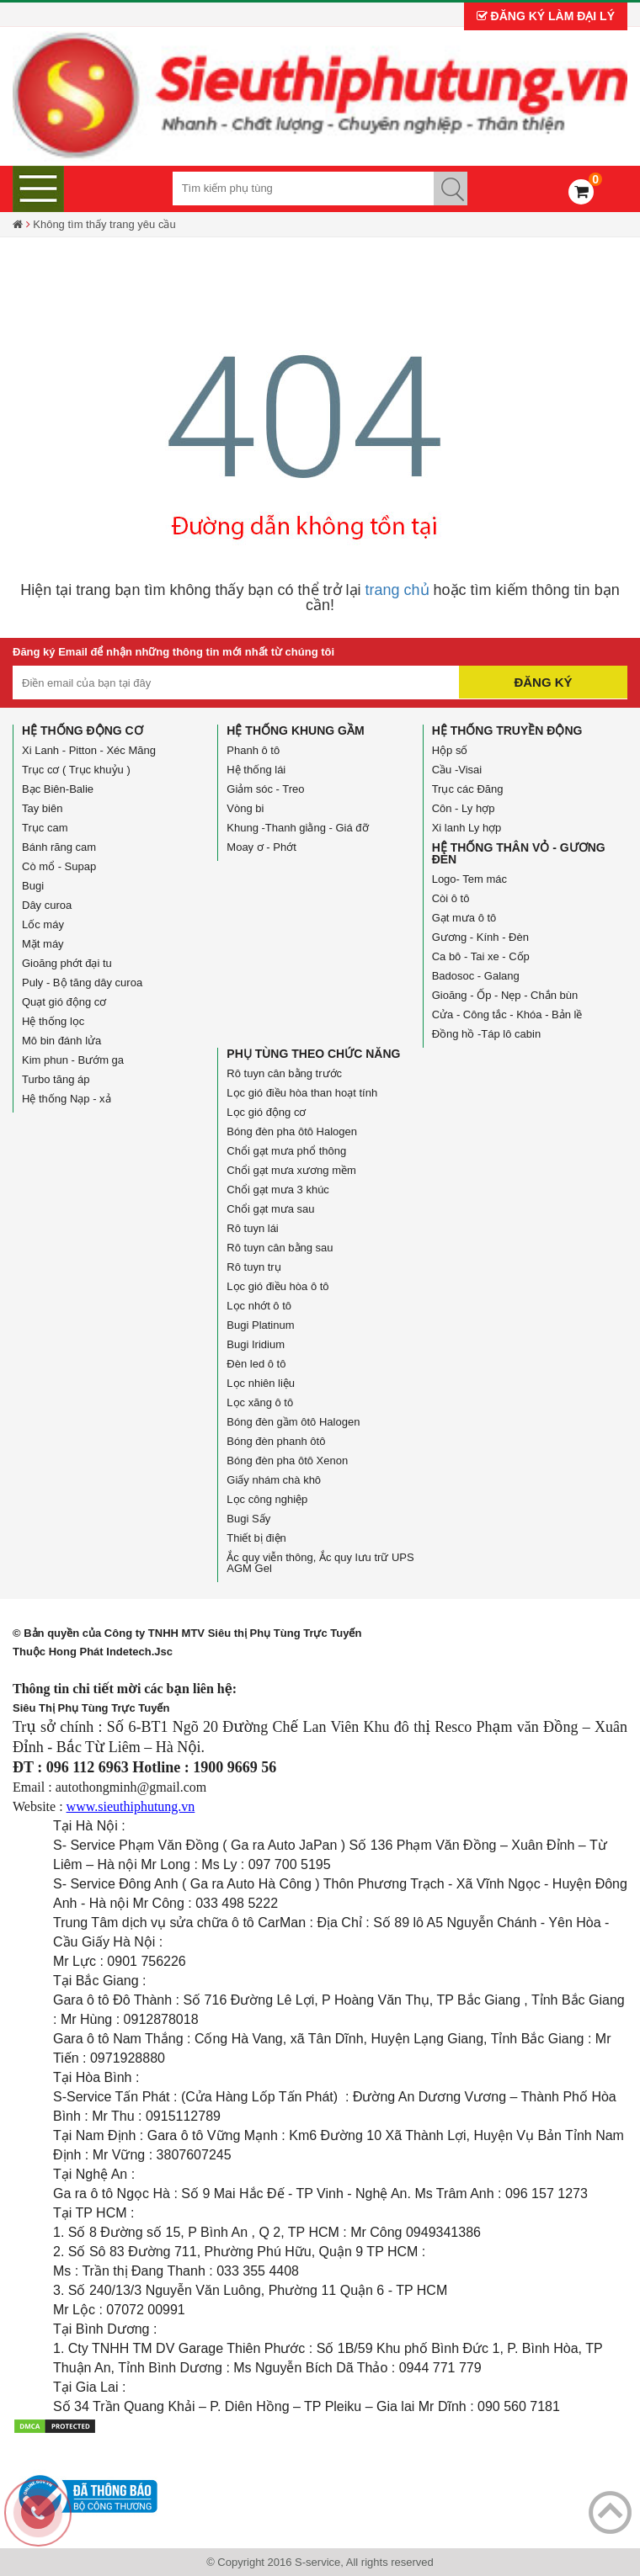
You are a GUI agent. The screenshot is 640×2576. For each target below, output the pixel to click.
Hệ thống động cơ (82, 730)
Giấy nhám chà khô (274, 1480)
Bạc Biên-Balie (57, 789)
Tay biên (42, 808)
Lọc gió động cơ (266, 1112)
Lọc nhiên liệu (261, 1383)
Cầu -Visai (457, 769)
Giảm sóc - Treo (265, 789)
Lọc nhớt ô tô (259, 1305)
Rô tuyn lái (252, 1228)
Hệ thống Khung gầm (295, 730)
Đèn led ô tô (256, 1363)
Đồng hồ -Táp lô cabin (486, 1034)
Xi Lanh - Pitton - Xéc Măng (89, 750)
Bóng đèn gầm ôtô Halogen (293, 1421)
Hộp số (450, 750)
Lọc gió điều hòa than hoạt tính (302, 1092)
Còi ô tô (451, 898)
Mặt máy (43, 943)
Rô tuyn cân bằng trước (284, 1073)
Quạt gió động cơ (64, 1002)
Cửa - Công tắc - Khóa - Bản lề (507, 1014)
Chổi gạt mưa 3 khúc (278, 1189)
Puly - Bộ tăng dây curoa (82, 982)
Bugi (33, 885)
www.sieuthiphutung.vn (131, 1806)
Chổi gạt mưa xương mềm (291, 1170)
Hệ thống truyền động (507, 730)
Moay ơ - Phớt (261, 847)
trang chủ (397, 590)
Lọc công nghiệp (267, 1499)
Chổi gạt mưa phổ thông (286, 1151)
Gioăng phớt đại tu (67, 963)
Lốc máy (43, 924)
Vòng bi (245, 808)
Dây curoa (47, 905)
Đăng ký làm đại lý (546, 16)
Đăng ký (543, 682)
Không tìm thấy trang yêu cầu (104, 224)
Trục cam (44, 827)
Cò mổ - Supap (59, 866)
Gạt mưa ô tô (464, 917)
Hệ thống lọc (53, 1021)
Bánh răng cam (59, 847)
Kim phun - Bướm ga (73, 1060)
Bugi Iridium (256, 1344)
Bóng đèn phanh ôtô (276, 1441)
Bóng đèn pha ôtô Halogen (292, 1131)
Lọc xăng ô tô (260, 1402)
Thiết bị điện (256, 1538)
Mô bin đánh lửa (61, 1040)
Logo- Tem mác (469, 879)
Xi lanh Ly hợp (467, 827)
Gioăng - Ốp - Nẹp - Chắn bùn (505, 995)
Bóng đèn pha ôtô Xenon (287, 1460)
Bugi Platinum (260, 1325)
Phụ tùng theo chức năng (313, 1053)
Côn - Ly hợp (463, 808)
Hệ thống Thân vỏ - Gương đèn (518, 853)
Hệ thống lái (256, 769)
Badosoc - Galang (476, 975)
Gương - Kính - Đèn (480, 937)
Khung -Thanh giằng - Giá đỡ (297, 827)
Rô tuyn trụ (253, 1267)
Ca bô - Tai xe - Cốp (481, 956)
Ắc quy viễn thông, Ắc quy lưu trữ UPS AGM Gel (320, 1563)
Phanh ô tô (253, 750)
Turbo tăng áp (55, 1079)
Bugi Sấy (248, 1518)
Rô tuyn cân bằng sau (280, 1247)
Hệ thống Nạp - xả (66, 1098)
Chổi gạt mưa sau (270, 1209)
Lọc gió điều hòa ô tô (277, 1286)
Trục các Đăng (468, 789)
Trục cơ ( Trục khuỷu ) (76, 769)
